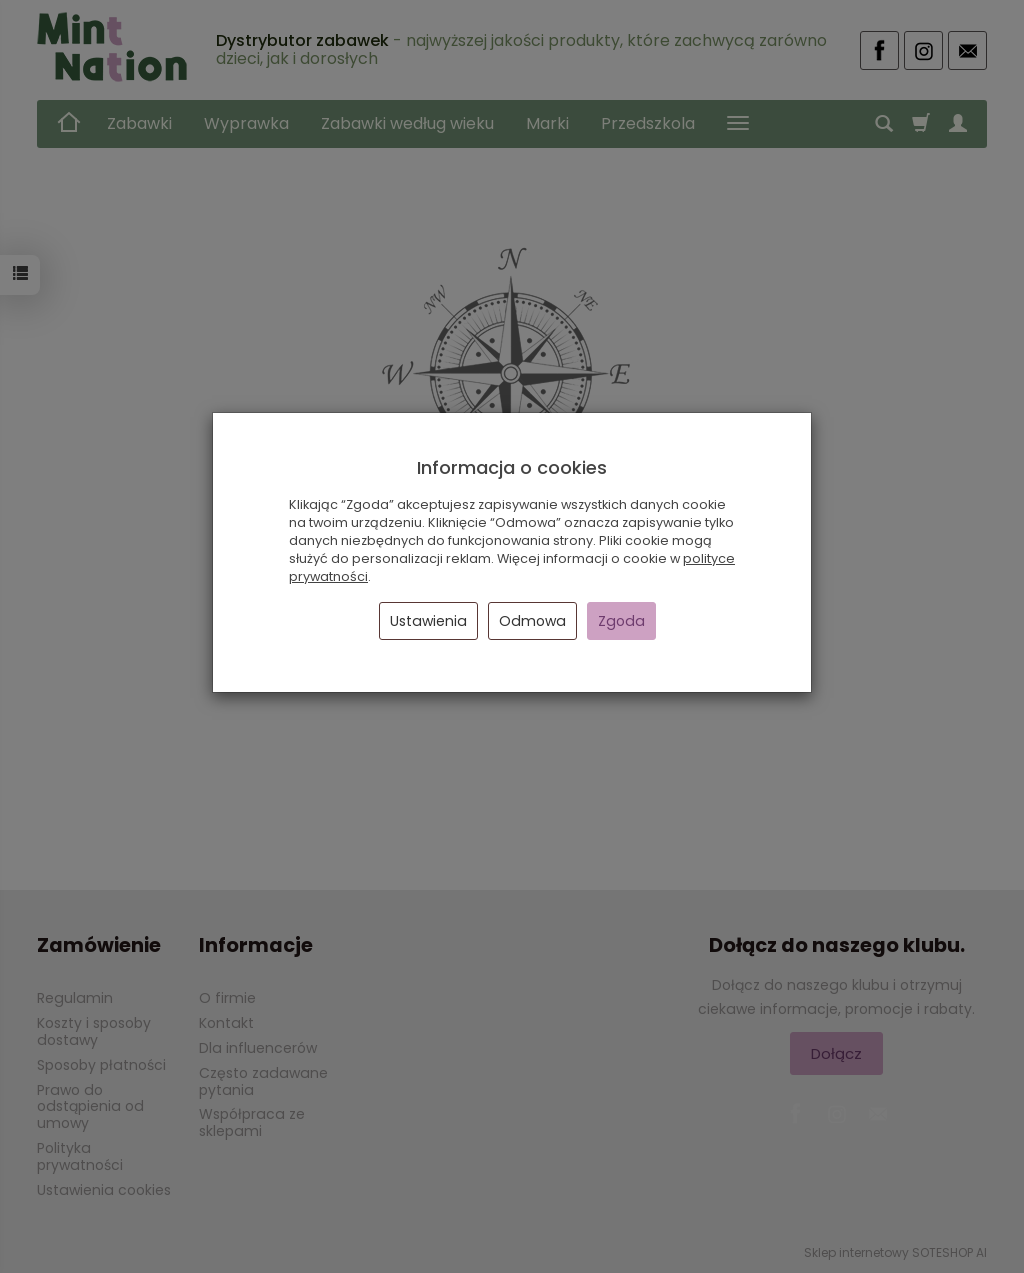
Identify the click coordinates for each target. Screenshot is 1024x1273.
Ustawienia (428, 621)
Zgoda (621, 621)
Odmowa (532, 621)
